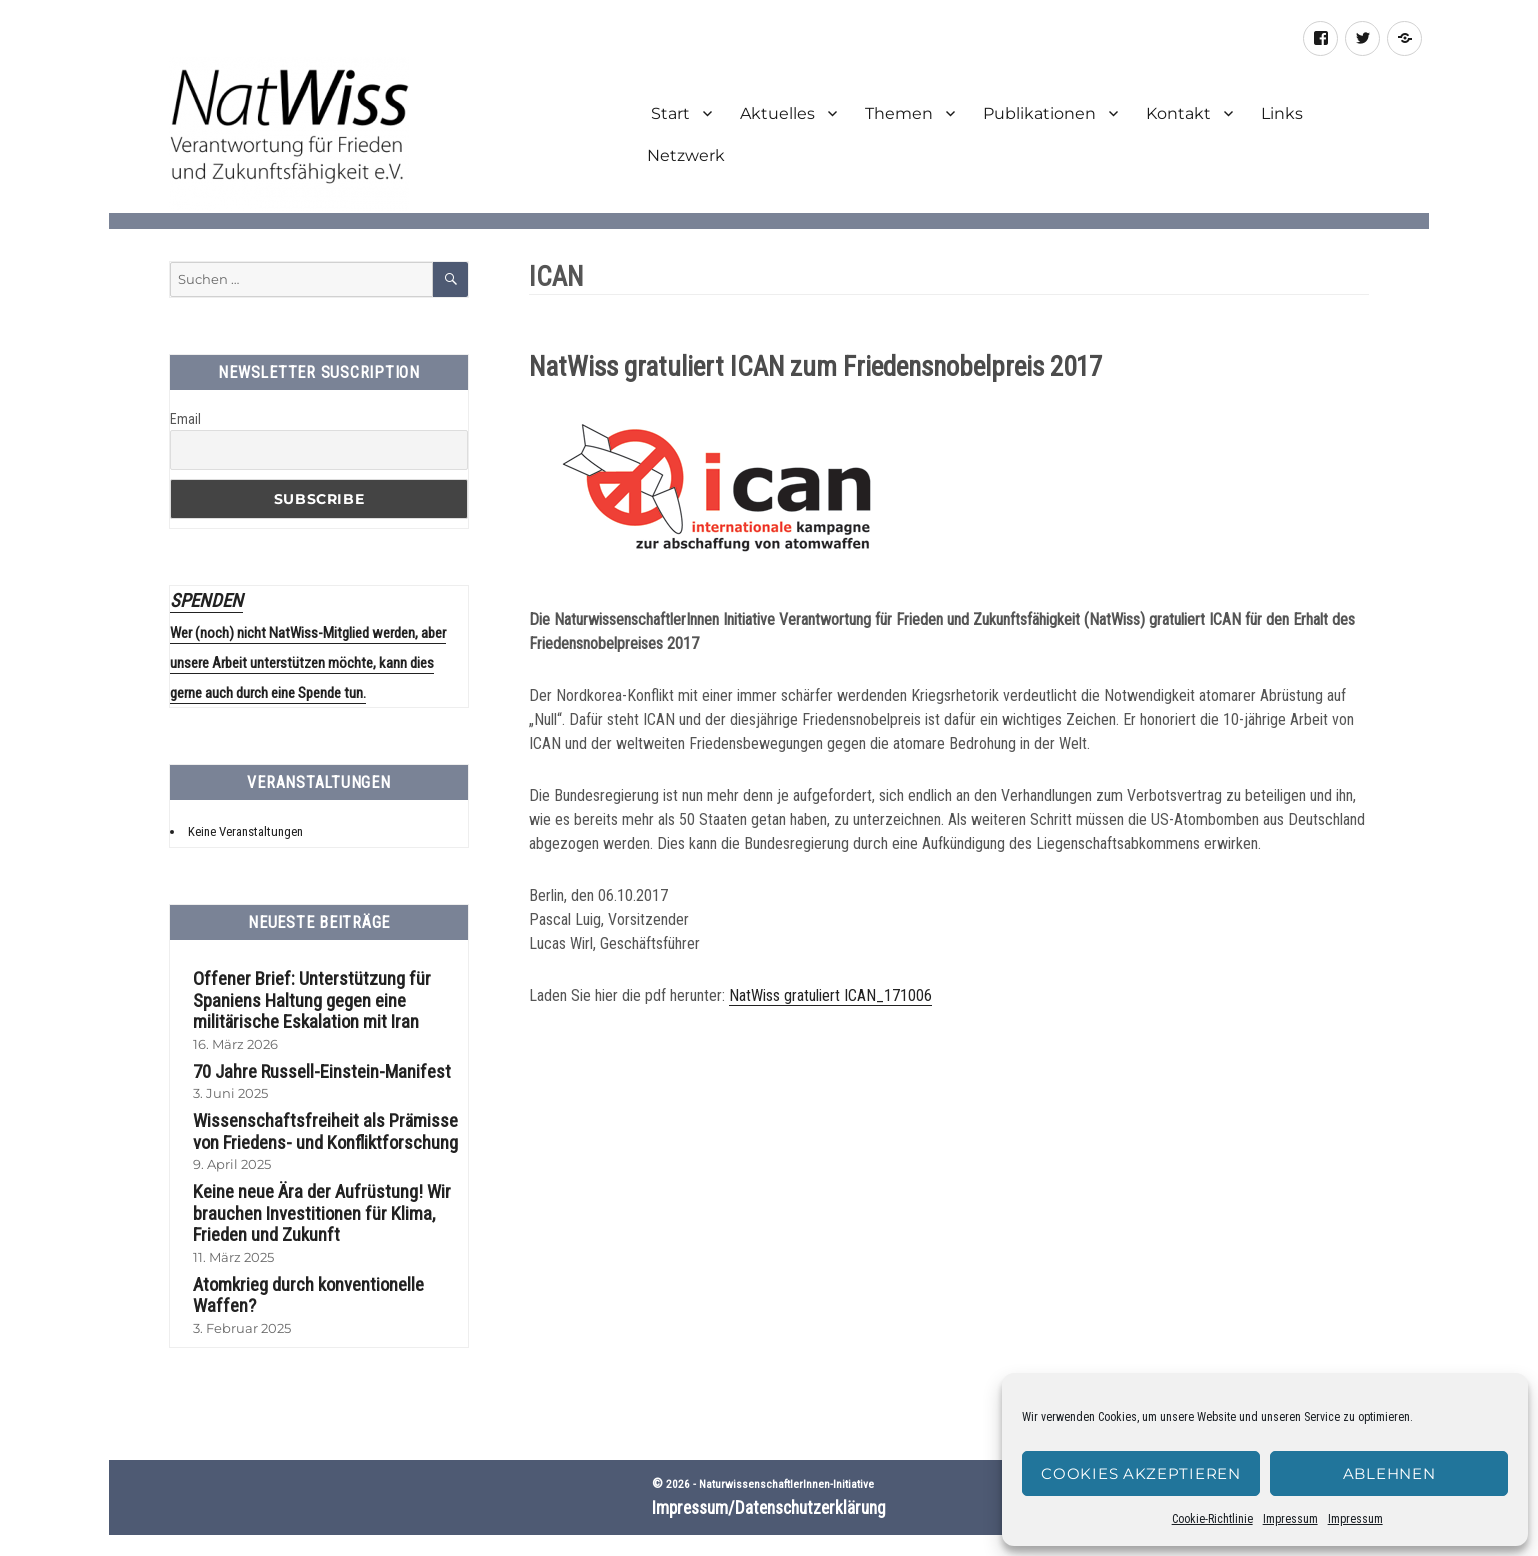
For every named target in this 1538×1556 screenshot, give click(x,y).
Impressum (1290, 1519)
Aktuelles (777, 113)
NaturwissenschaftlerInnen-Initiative (786, 1441)
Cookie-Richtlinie (1212, 1519)
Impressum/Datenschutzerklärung (769, 1465)
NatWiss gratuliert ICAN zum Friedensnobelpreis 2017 (815, 367)
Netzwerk (686, 155)
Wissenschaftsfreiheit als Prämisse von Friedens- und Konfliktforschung (322, 1115)
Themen (899, 113)
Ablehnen (1389, 1473)
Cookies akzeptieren (1140, 1473)
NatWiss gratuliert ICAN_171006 (830, 1001)
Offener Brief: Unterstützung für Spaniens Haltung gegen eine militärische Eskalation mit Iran (297, 987)
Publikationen (1039, 113)
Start (668, 113)
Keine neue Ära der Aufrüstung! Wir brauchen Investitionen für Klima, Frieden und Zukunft (309, 1194)
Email (185, 419)
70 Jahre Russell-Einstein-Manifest (308, 1056)
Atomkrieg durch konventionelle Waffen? (326, 1263)
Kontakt (1178, 113)
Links (1282, 113)
